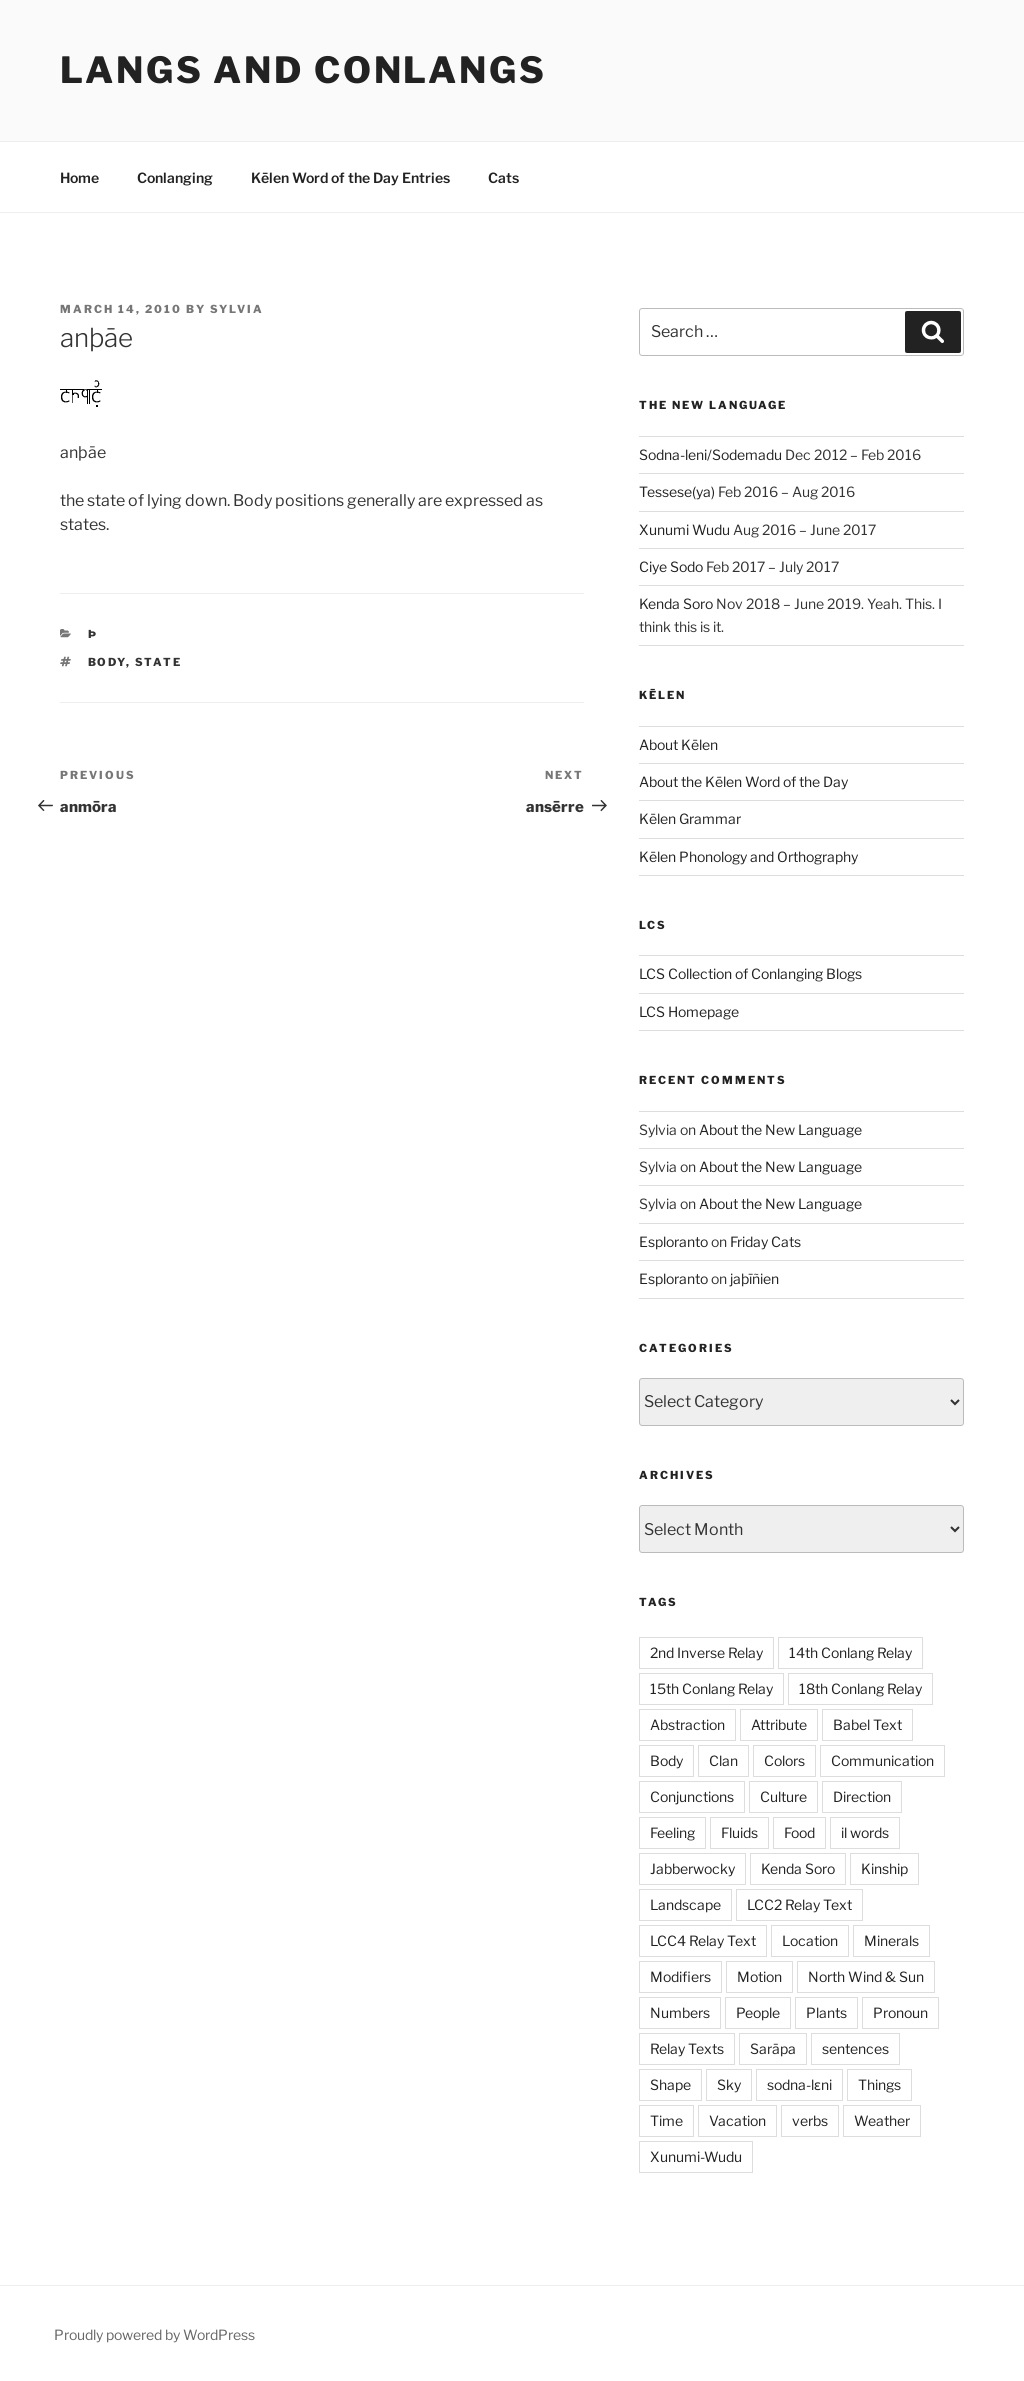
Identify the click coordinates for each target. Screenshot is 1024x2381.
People (758, 2012)
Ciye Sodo (671, 566)
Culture (783, 1796)
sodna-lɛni (799, 2084)
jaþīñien (754, 1278)
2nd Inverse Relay (706, 1652)
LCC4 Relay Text (703, 1940)
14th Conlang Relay (850, 1652)
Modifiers (680, 1976)
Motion (759, 1976)
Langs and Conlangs (303, 70)
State (159, 662)
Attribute (779, 1724)
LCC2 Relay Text (799, 1904)
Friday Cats (765, 1241)
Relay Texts (687, 2048)
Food (799, 1832)
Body (107, 662)
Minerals (891, 1940)
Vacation (737, 2120)
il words (865, 1832)
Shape (670, 2084)
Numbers (680, 2012)
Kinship (884, 1868)
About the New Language (780, 1129)
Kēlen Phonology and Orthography (748, 856)
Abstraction (687, 1724)
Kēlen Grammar (690, 818)
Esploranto (673, 1241)
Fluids (739, 1832)
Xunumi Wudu (684, 529)
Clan (723, 1760)
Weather (882, 2120)
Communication (882, 1760)
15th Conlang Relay (711, 1688)
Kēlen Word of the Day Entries (350, 177)
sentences (855, 2048)
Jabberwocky (692, 1868)
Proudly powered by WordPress (154, 2334)
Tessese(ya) (677, 491)
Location (810, 1940)
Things (879, 2084)
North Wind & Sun (866, 1976)
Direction (862, 1796)
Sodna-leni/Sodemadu (710, 454)
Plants (826, 2012)
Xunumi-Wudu (696, 2156)
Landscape (685, 1904)
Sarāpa (773, 2048)
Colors (784, 1760)
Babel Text (867, 1724)
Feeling (672, 1832)
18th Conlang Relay (860, 1688)
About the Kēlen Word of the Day (743, 781)
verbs (810, 2120)
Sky (729, 2084)
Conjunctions (692, 1796)
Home (79, 177)
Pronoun (900, 2012)
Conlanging (175, 177)
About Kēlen (678, 744)
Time (666, 2120)
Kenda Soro (676, 603)
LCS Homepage (689, 1011)
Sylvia (237, 309)
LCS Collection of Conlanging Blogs (750, 973)
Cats (503, 177)
